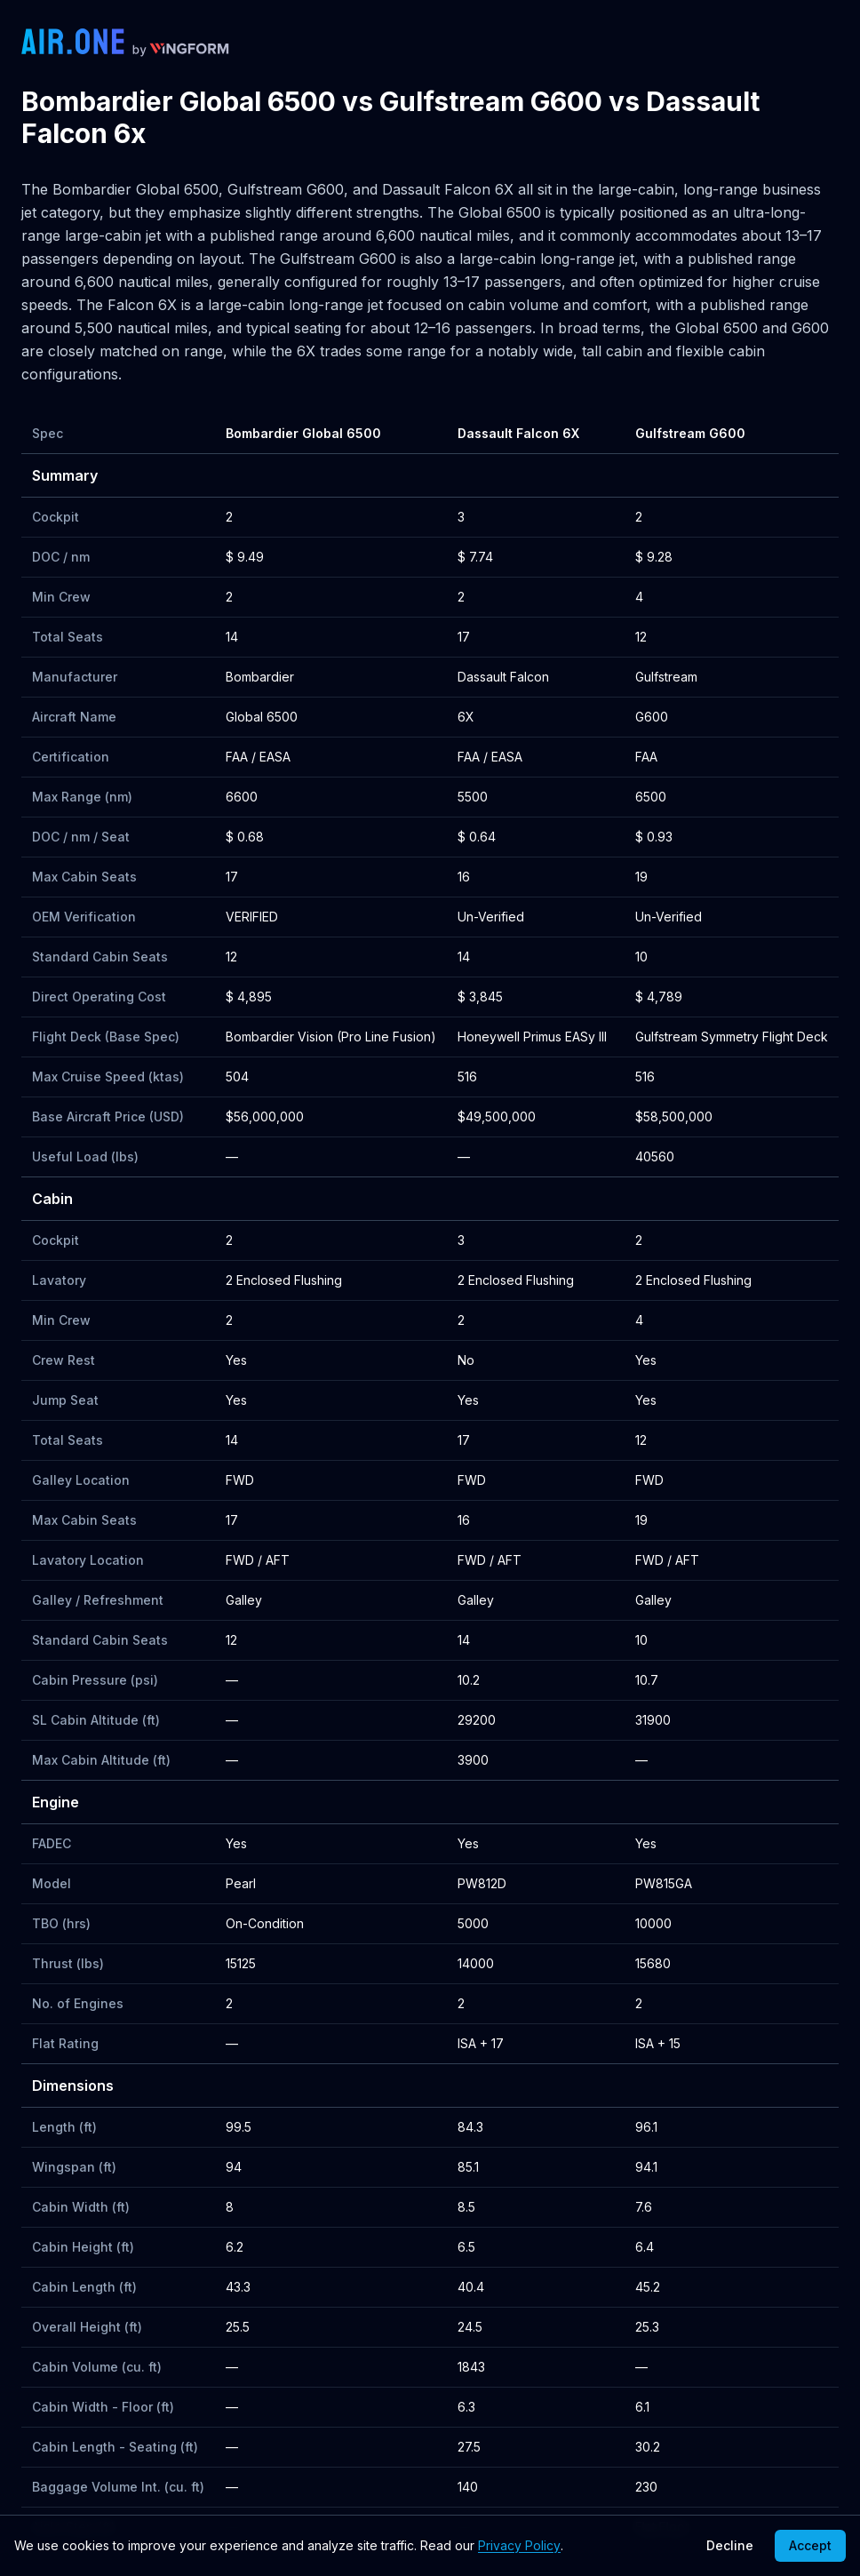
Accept (810, 2545)
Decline (729, 2545)
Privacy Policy (519, 2545)
